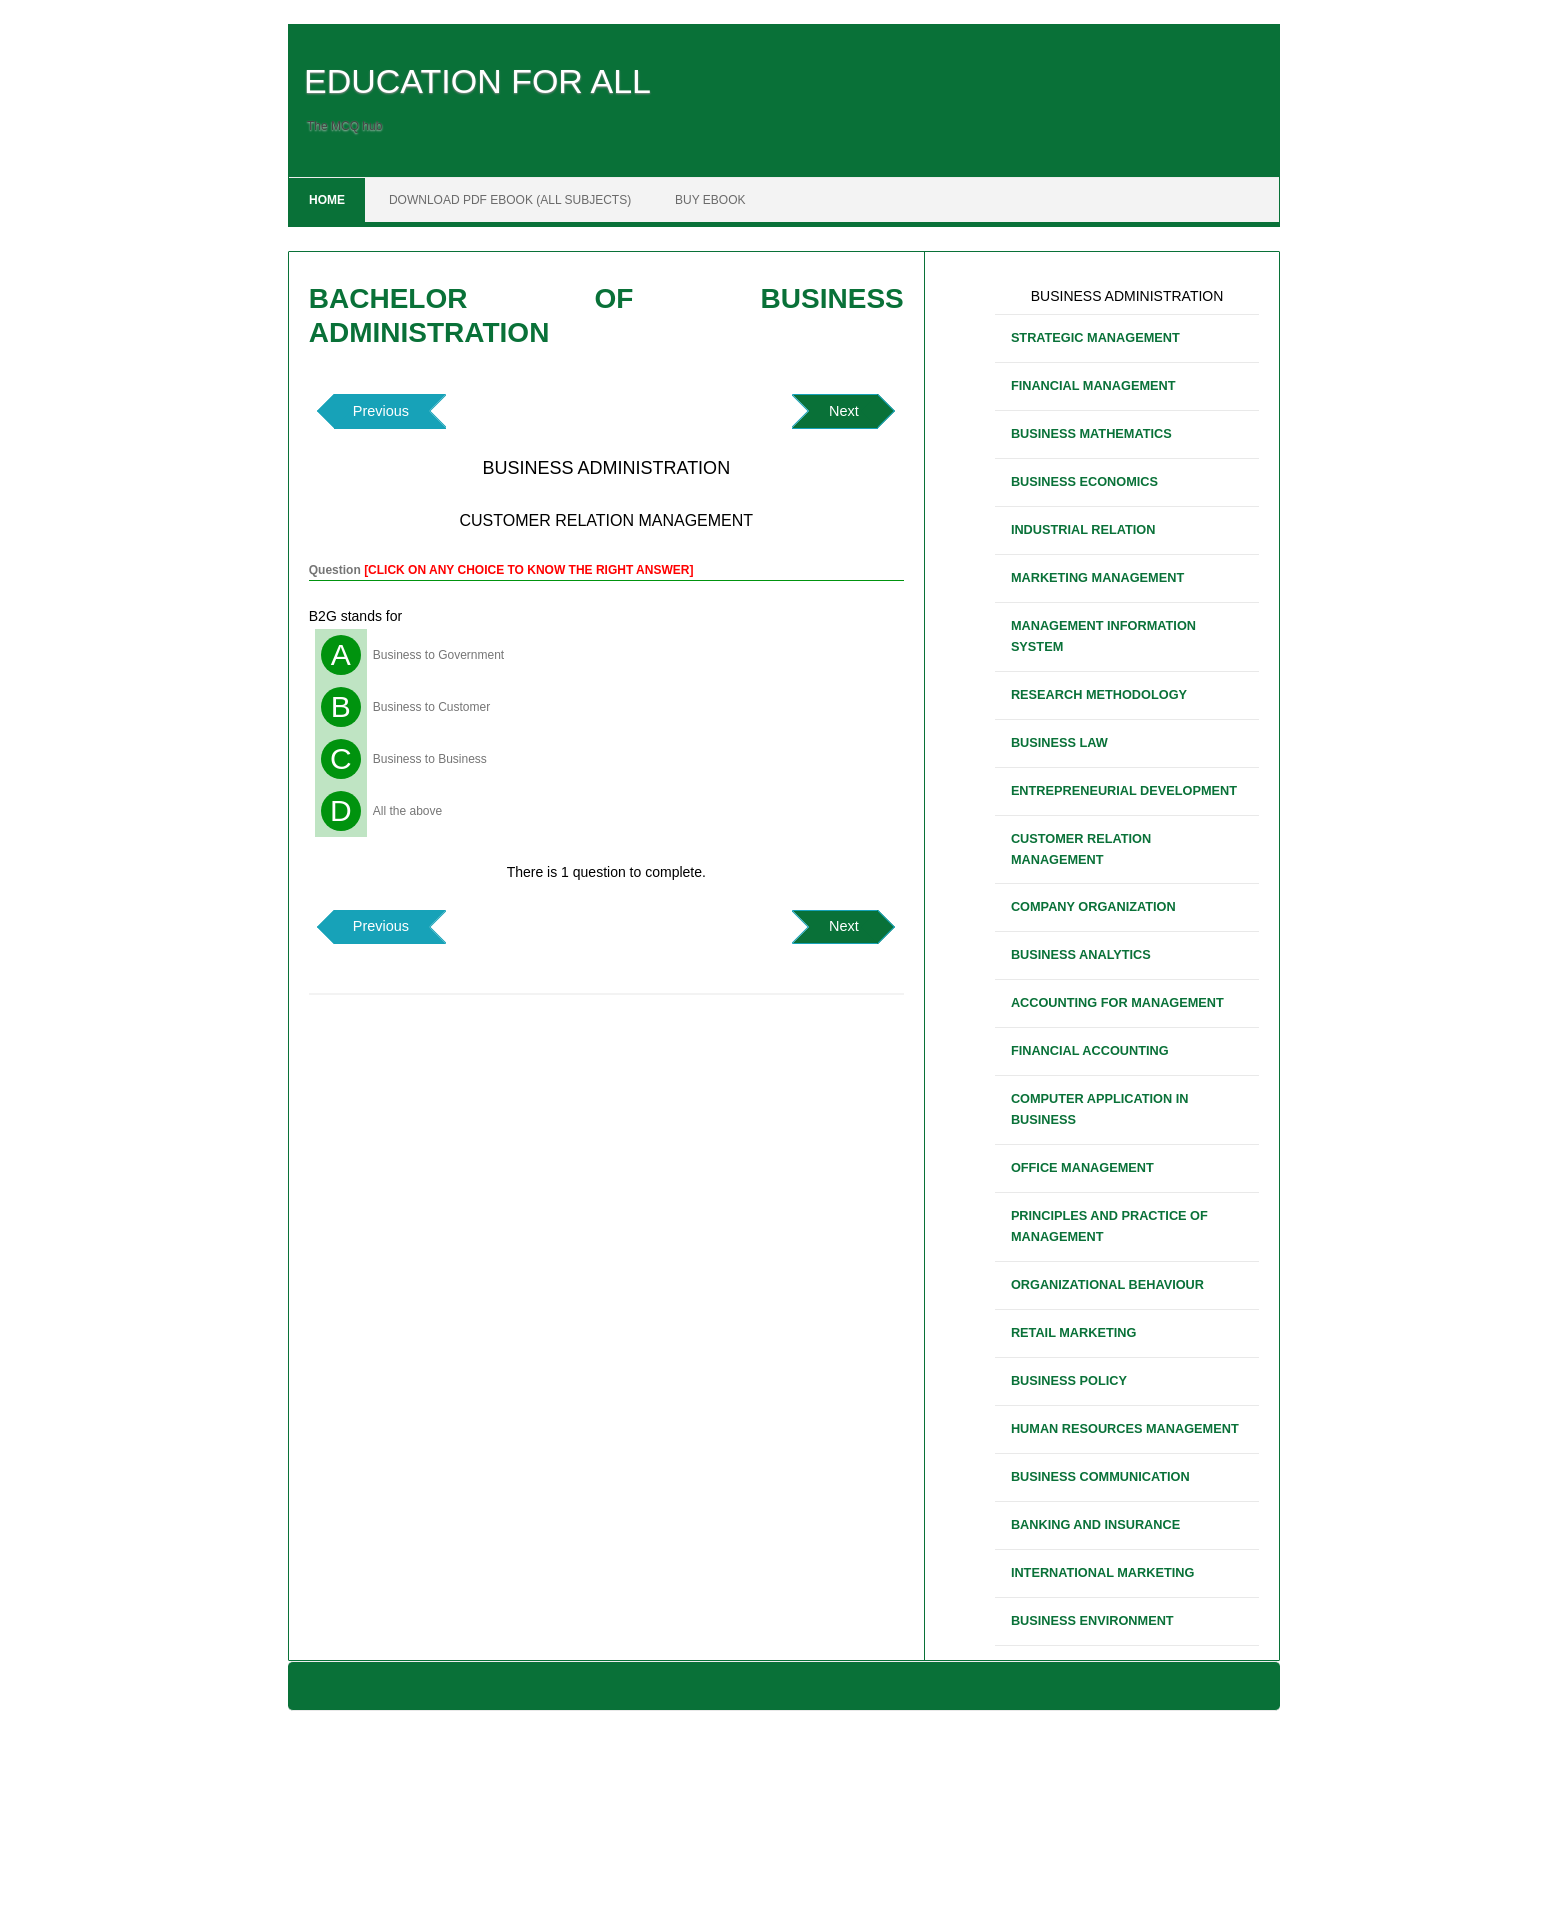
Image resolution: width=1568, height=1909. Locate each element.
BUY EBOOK (710, 200)
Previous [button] (381, 411)
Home (327, 200)
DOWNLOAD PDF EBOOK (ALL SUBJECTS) (510, 200)
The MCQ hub (344, 126)
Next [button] (844, 411)
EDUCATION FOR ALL (477, 81)
